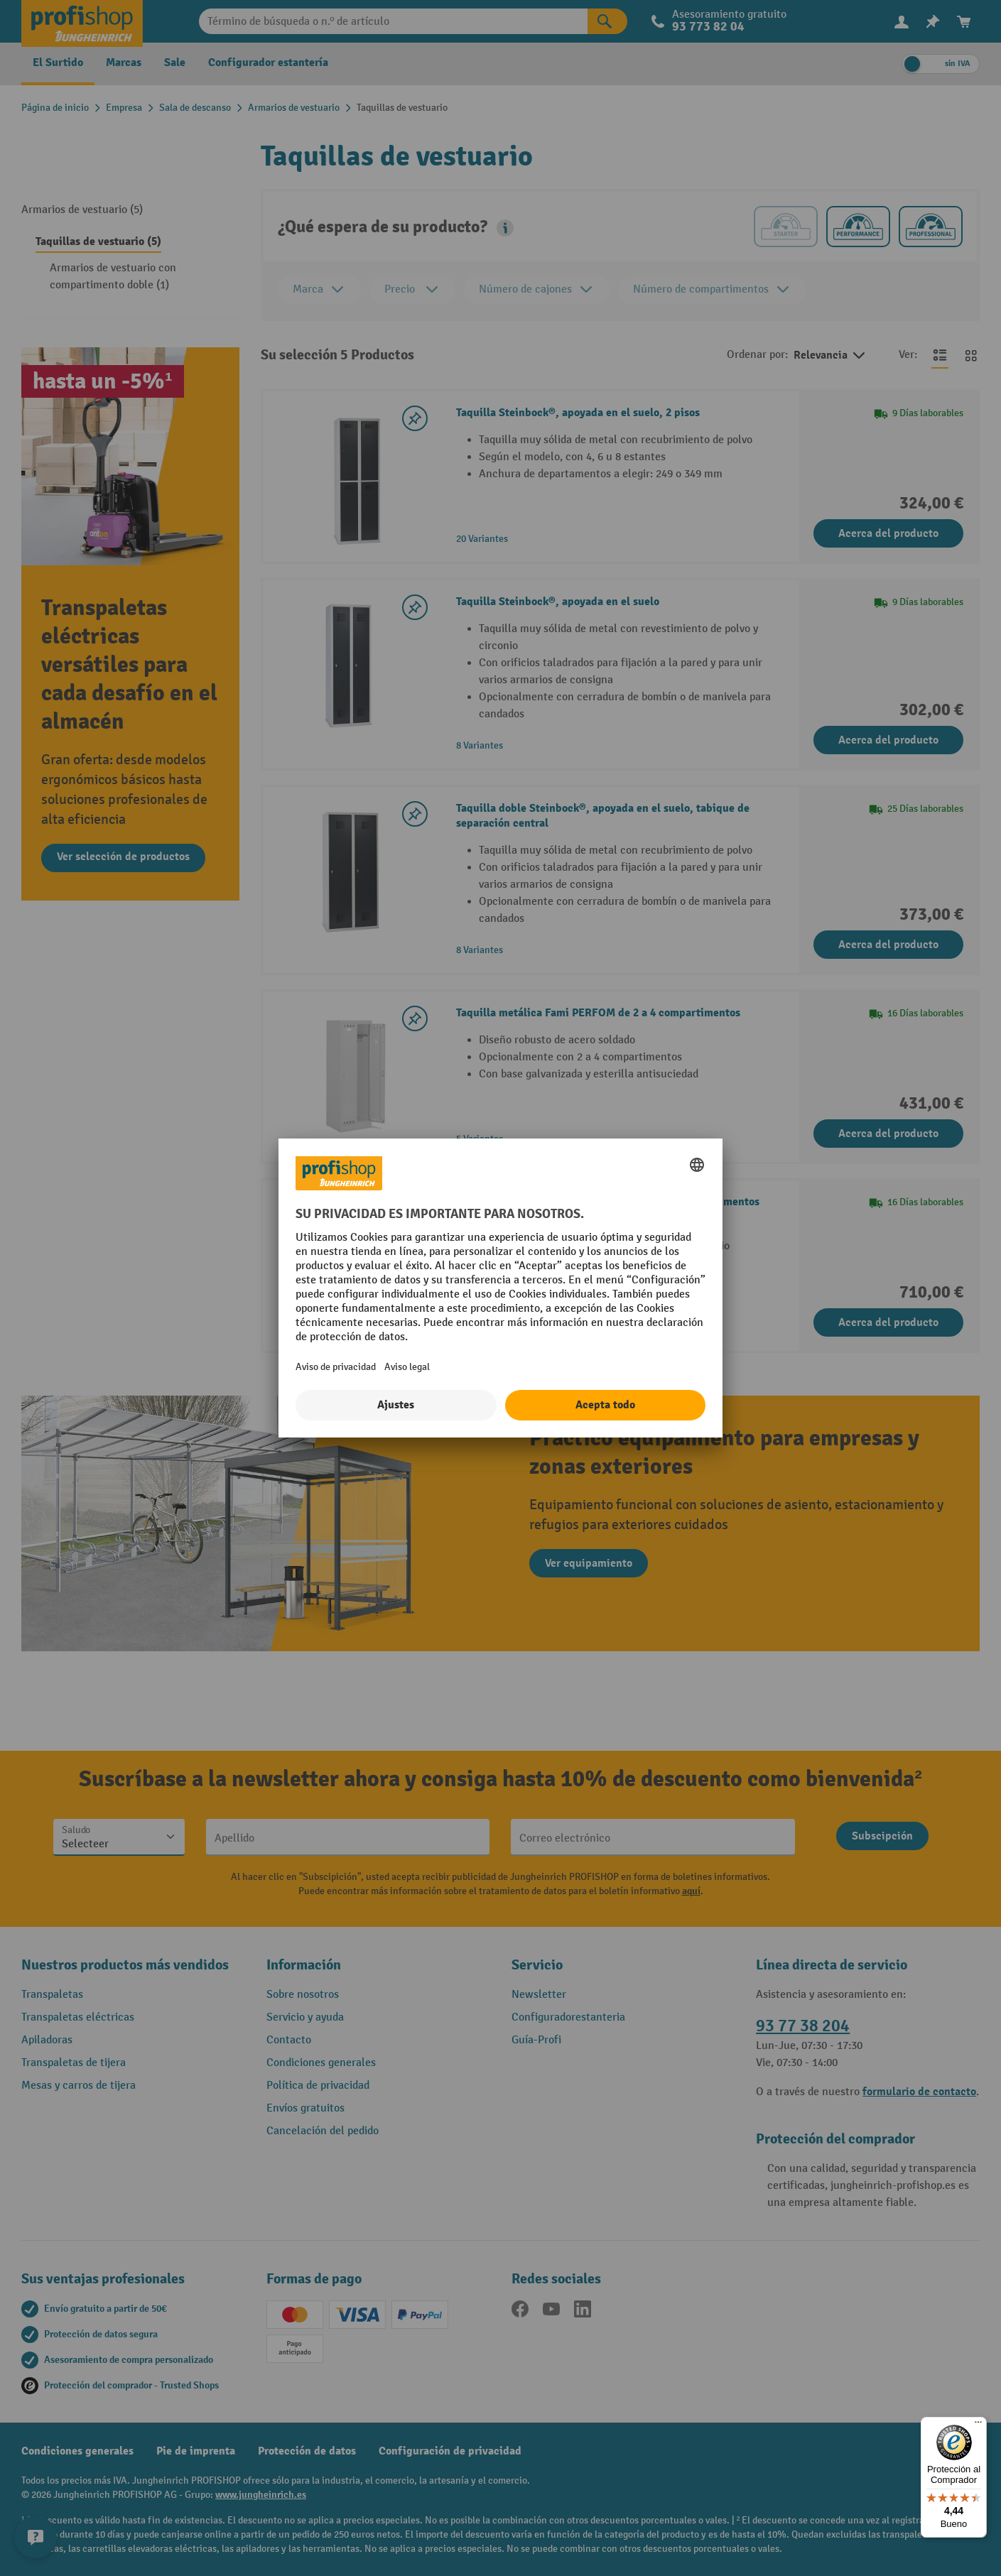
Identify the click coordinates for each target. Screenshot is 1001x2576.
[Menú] (978, 2425)
